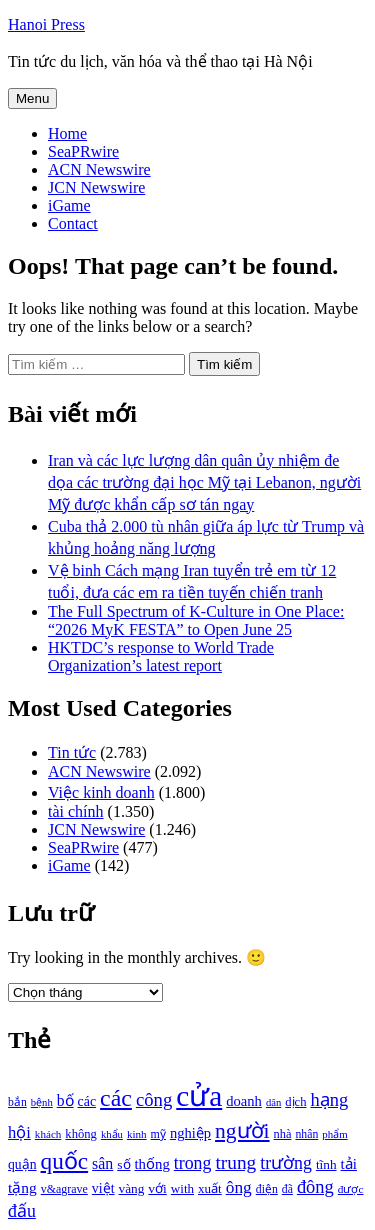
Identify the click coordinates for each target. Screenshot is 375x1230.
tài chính (76, 811)
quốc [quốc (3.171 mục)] (65, 1161)
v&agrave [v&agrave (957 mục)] (64, 1189)
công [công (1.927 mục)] (154, 1099)
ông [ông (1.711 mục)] (239, 1187)
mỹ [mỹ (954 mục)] (158, 1134)
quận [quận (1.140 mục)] (22, 1164)
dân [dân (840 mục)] (273, 1102)
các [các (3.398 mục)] (116, 1098)
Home (67, 133)
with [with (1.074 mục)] (182, 1188)
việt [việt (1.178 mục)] (103, 1188)
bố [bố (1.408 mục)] (65, 1100)
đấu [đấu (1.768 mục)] (22, 1211)
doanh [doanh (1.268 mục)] (244, 1101)
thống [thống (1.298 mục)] (152, 1164)
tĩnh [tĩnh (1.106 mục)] (326, 1164)
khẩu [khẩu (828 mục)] (112, 1134)
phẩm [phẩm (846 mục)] (334, 1134)
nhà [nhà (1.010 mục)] (283, 1134)
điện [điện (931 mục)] (267, 1189)
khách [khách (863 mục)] (48, 1134)
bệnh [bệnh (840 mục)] (42, 1102)
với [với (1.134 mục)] (157, 1188)
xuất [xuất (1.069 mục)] (210, 1188)
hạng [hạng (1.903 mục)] (329, 1100)
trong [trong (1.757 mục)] (193, 1163)
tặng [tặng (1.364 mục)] (22, 1187)
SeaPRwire (83, 151)
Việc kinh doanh (101, 792)
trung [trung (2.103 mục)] (235, 1162)
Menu (32, 98)
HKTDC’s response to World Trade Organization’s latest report (161, 656)
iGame (69, 205)
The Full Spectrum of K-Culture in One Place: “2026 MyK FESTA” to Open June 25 (196, 620)
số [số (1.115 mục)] (123, 1164)
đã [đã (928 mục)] (287, 1189)
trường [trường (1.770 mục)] (286, 1163)
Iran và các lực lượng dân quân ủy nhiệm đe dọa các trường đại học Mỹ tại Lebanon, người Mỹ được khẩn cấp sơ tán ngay (204, 482)
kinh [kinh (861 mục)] (137, 1134)
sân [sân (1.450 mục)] (102, 1163)
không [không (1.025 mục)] (81, 1134)
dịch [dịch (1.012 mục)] (295, 1102)
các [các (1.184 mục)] (87, 1101)
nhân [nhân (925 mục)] (306, 1134)
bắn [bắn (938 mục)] (17, 1102)
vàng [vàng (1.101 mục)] (132, 1188)
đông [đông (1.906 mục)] (315, 1187)
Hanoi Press (46, 24)
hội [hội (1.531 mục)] (19, 1132)
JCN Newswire (96, 187)
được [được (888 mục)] (351, 1189)
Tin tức (72, 752)
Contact (73, 223)
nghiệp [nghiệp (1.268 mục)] (190, 1133)
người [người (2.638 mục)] (242, 1131)
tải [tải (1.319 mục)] (349, 1164)
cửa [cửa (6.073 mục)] (199, 1096)
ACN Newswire (99, 169)
